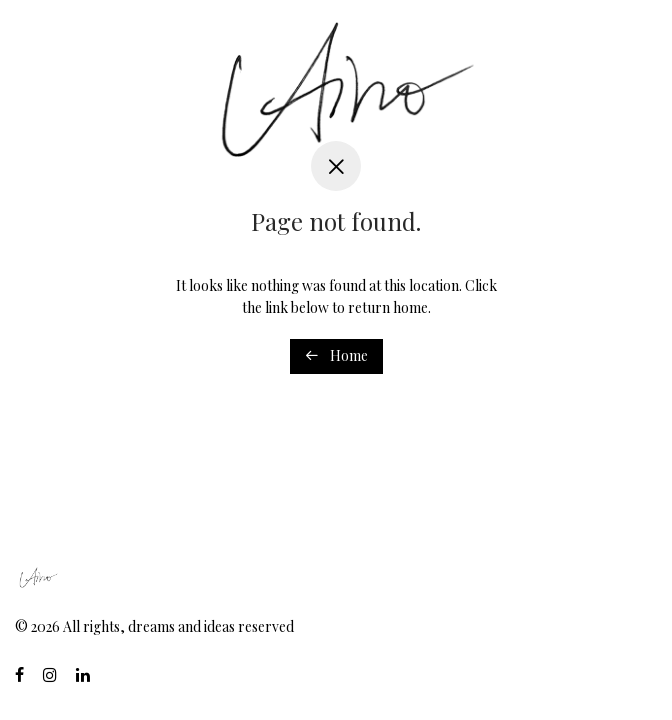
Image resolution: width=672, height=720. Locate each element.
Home (336, 355)
